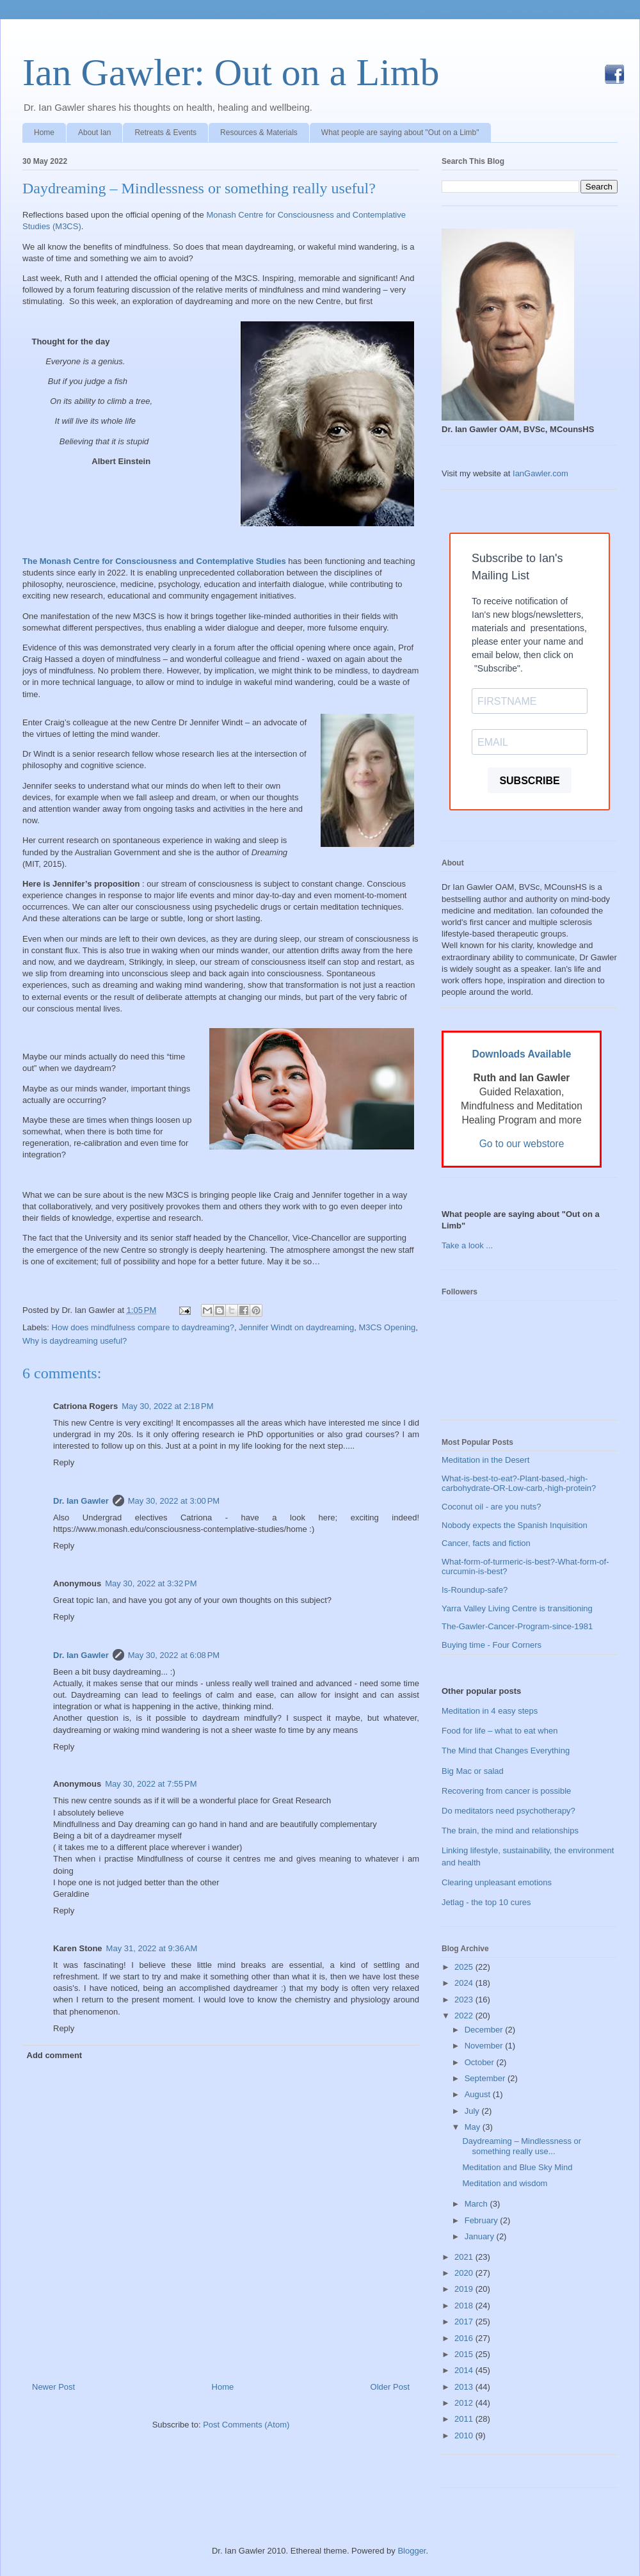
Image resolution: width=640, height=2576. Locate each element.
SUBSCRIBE (529, 780)
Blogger (411, 2551)
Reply (63, 1462)
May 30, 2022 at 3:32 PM (150, 1583)
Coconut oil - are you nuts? (491, 1506)
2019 (465, 2289)
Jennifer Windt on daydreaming (296, 1327)
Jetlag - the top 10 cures (486, 1902)
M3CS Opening (386, 1327)
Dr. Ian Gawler (81, 1501)
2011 (465, 2419)
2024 (465, 1983)
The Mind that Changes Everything (506, 1750)
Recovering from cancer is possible (506, 1791)
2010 (465, 2435)
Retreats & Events (165, 132)
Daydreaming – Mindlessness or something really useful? (199, 188)
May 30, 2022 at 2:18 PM (167, 1406)
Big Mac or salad (473, 1771)
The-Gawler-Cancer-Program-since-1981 (517, 1626)
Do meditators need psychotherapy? (508, 1810)
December (485, 2029)
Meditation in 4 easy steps (490, 1711)
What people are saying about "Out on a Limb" (400, 132)
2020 (465, 2273)
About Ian (94, 132)
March (477, 2204)
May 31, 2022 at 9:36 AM (152, 1948)
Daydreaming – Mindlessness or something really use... (521, 2146)
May (474, 2127)
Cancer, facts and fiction (486, 1543)
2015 (465, 2354)
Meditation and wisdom (504, 2183)
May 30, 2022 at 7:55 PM (150, 1784)
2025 (465, 1967)
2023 (465, 1999)
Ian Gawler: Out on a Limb (230, 72)
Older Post (390, 2387)
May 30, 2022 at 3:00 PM (174, 1501)
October (481, 2062)
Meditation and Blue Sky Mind (517, 2167)
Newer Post (53, 2387)
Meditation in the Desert (485, 1460)
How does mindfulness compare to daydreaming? (143, 1327)
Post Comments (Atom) (246, 2424)
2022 (465, 2015)
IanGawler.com (540, 473)
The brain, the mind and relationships (510, 1830)
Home (44, 132)
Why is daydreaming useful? (74, 1341)
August (479, 2094)
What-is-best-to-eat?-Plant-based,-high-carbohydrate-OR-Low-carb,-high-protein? (519, 1483)
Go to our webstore (521, 1143)
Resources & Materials (259, 132)
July (473, 2111)
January (481, 2236)
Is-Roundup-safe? (475, 1590)
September (486, 2078)
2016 (465, 2338)
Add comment (55, 2055)
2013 (465, 2387)
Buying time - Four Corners (491, 1645)
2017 (465, 2321)
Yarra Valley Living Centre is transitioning (517, 1608)
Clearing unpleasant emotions (497, 1882)
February (482, 2220)
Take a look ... (467, 1245)
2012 (465, 2403)
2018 (465, 2305)
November (485, 2045)
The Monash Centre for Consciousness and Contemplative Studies (154, 561)
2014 (465, 2370)
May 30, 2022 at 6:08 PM (174, 1655)
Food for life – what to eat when (499, 1730)
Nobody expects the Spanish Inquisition (515, 1525)
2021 (465, 2257)
